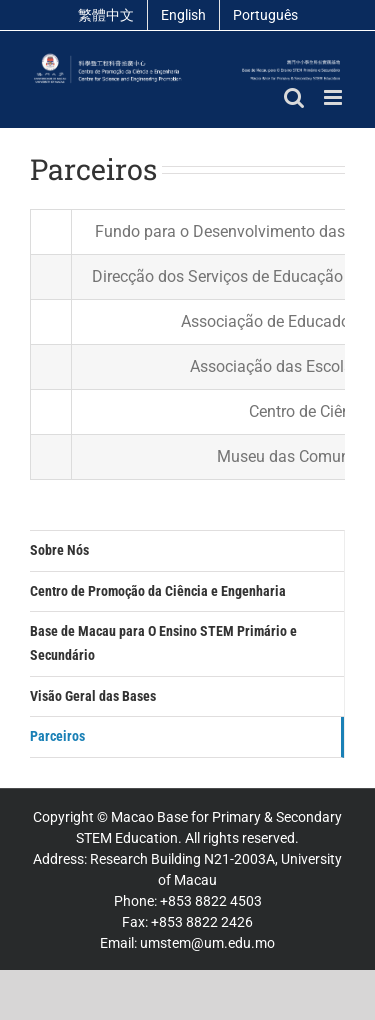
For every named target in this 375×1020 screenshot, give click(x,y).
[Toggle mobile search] (294, 97)
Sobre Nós (59, 550)
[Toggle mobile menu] (334, 97)
